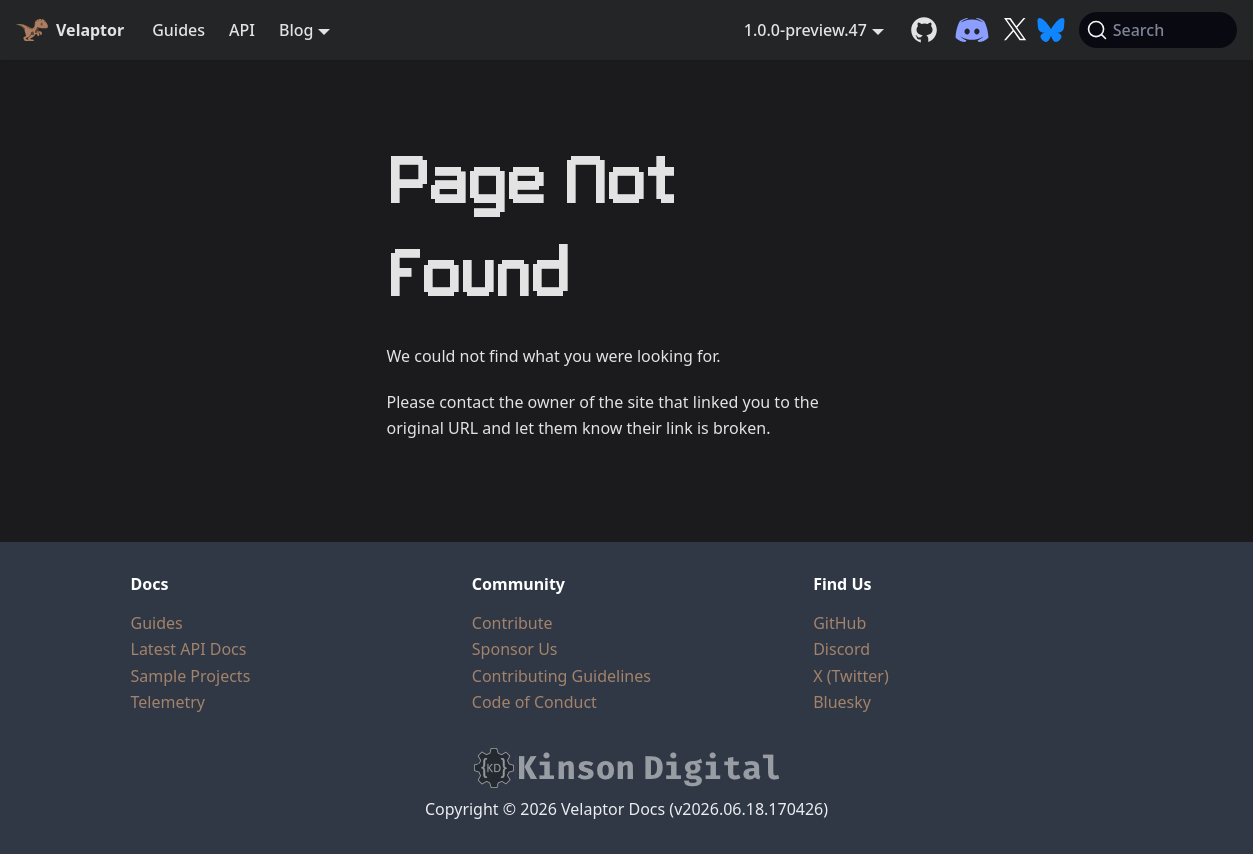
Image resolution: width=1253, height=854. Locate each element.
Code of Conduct (534, 702)
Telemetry (168, 702)
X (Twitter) (851, 676)
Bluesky (842, 702)
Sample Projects (191, 676)
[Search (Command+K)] (1158, 30)
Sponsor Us (515, 649)
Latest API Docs (189, 649)
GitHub (839, 623)
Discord (841, 649)
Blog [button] (296, 30)
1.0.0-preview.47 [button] (805, 30)
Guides (178, 30)
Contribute (512, 623)
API (242, 30)
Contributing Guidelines (561, 676)
